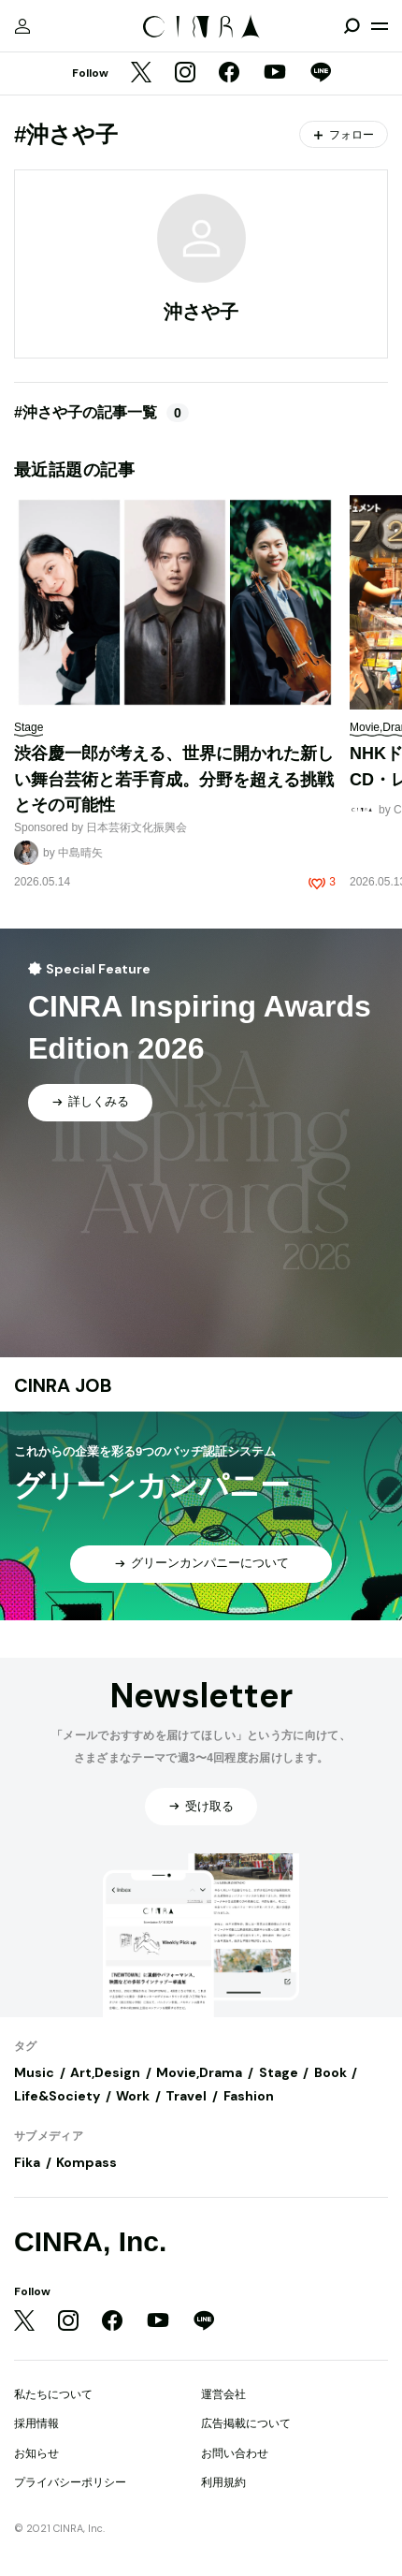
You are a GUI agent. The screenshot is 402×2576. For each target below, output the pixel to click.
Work (133, 2095)
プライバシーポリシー (70, 2482)
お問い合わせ (234, 2453)
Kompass (86, 2162)
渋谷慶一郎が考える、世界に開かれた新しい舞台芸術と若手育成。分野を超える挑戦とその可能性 (174, 779)
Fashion (248, 2095)
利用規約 (223, 2482)
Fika (27, 2162)
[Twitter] (141, 74)
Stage (278, 2072)
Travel (186, 2095)
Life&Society (57, 2095)
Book (330, 2072)
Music (34, 2072)
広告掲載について (246, 2423)
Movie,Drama (199, 2072)
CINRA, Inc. (90, 2241)
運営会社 (223, 2394)
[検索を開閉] (351, 26)
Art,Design (105, 2072)
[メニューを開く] (380, 26)
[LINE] (320, 74)
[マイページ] (22, 26)
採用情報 (36, 2423)
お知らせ (36, 2453)
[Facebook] (229, 74)
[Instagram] (185, 74)
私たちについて (53, 2394)
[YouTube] (275, 74)
